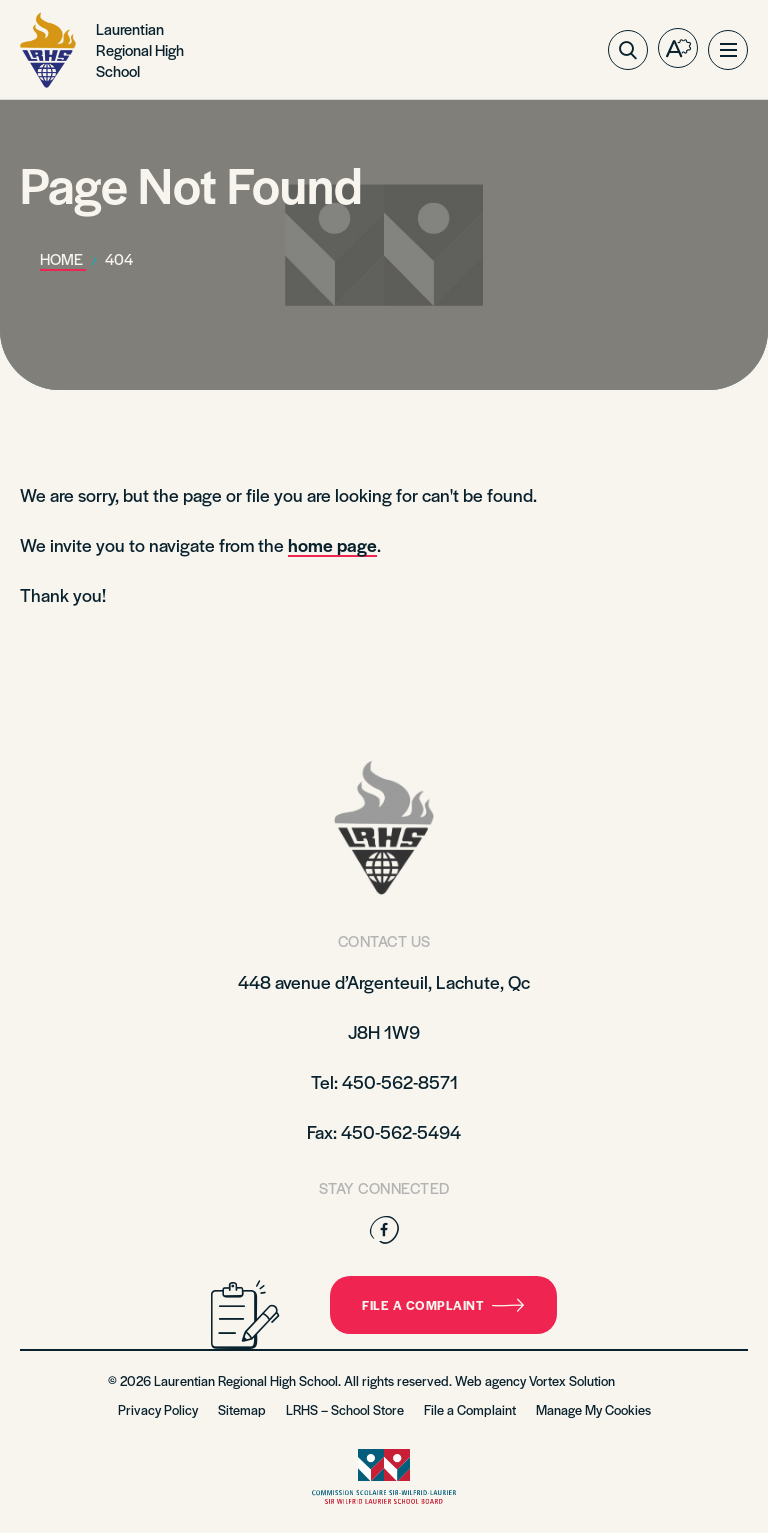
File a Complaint (470, 1409)
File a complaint (443, 1305)
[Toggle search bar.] (628, 50)
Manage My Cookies (593, 1409)
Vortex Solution (572, 1380)
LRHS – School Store (345, 1409)
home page (332, 544)
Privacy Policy (158, 1409)
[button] (728, 50)
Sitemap (242, 1409)
